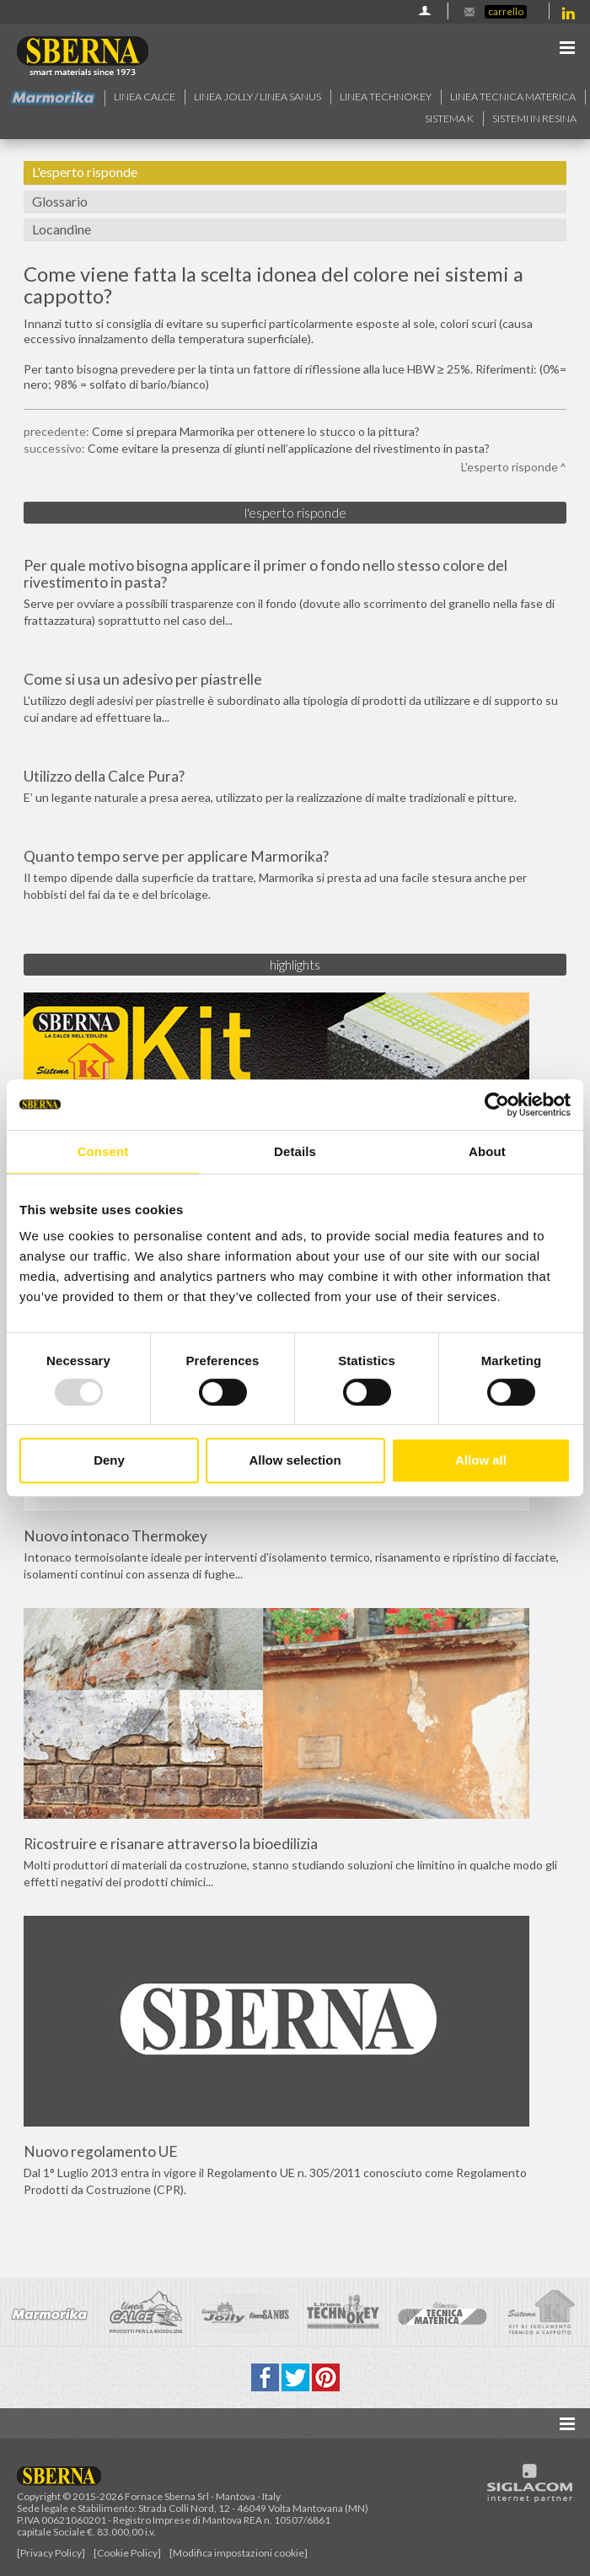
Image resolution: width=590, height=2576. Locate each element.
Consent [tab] (103, 1151)
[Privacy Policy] (51, 2552)
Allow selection (295, 1460)
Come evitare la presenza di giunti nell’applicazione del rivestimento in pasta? (289, 448)
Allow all (481, 1460)
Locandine (61, 229)
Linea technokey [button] (386, 96)
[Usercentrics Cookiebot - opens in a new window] (497, 1104)
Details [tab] (295, 1151)
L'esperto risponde (84, 172)
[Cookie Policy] (127, 2552)
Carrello (505, 11)
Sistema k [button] (449, 118)
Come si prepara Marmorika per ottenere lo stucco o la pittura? (256, 431)
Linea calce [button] (144, 96)
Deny (109, 1460)
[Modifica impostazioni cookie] (238, 2552)
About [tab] (487, 1151)
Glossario (60, 201)
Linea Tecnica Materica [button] (513, 96)
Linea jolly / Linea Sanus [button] (257, 96)
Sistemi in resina (534, 118)
